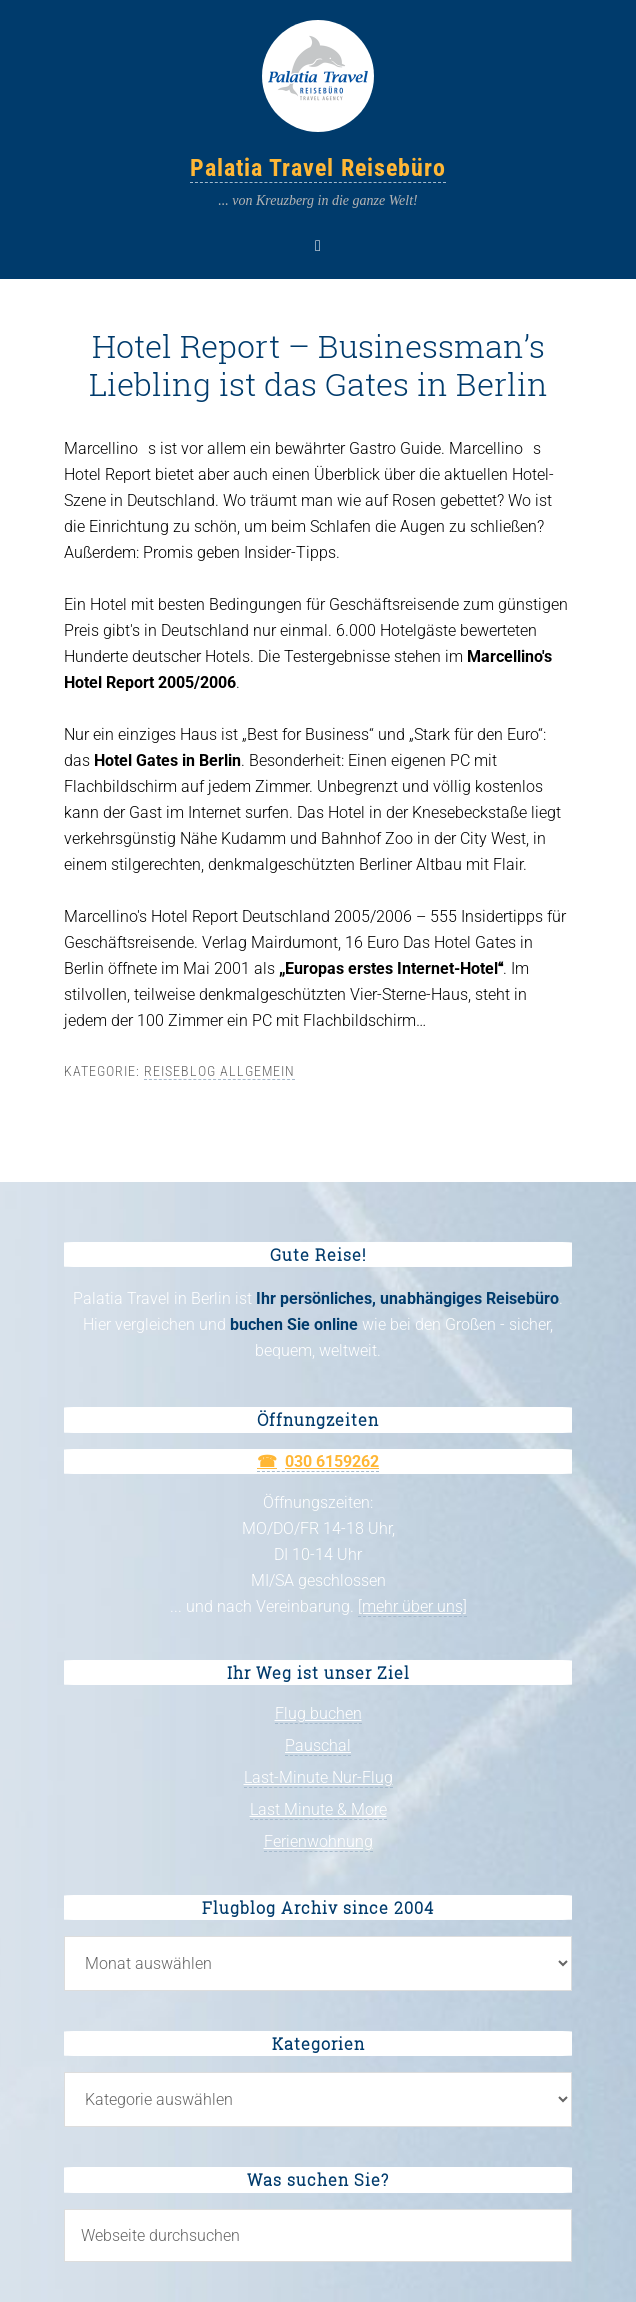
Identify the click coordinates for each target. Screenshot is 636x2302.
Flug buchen (318, 1713)
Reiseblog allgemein (219, 1071)
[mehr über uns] (412, 1606)
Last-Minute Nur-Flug (318, 1777)
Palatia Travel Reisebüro (318, 168)
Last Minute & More (318, 1809)
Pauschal (318, 1745)
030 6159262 (332, 1461)
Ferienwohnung (318, 1841)
